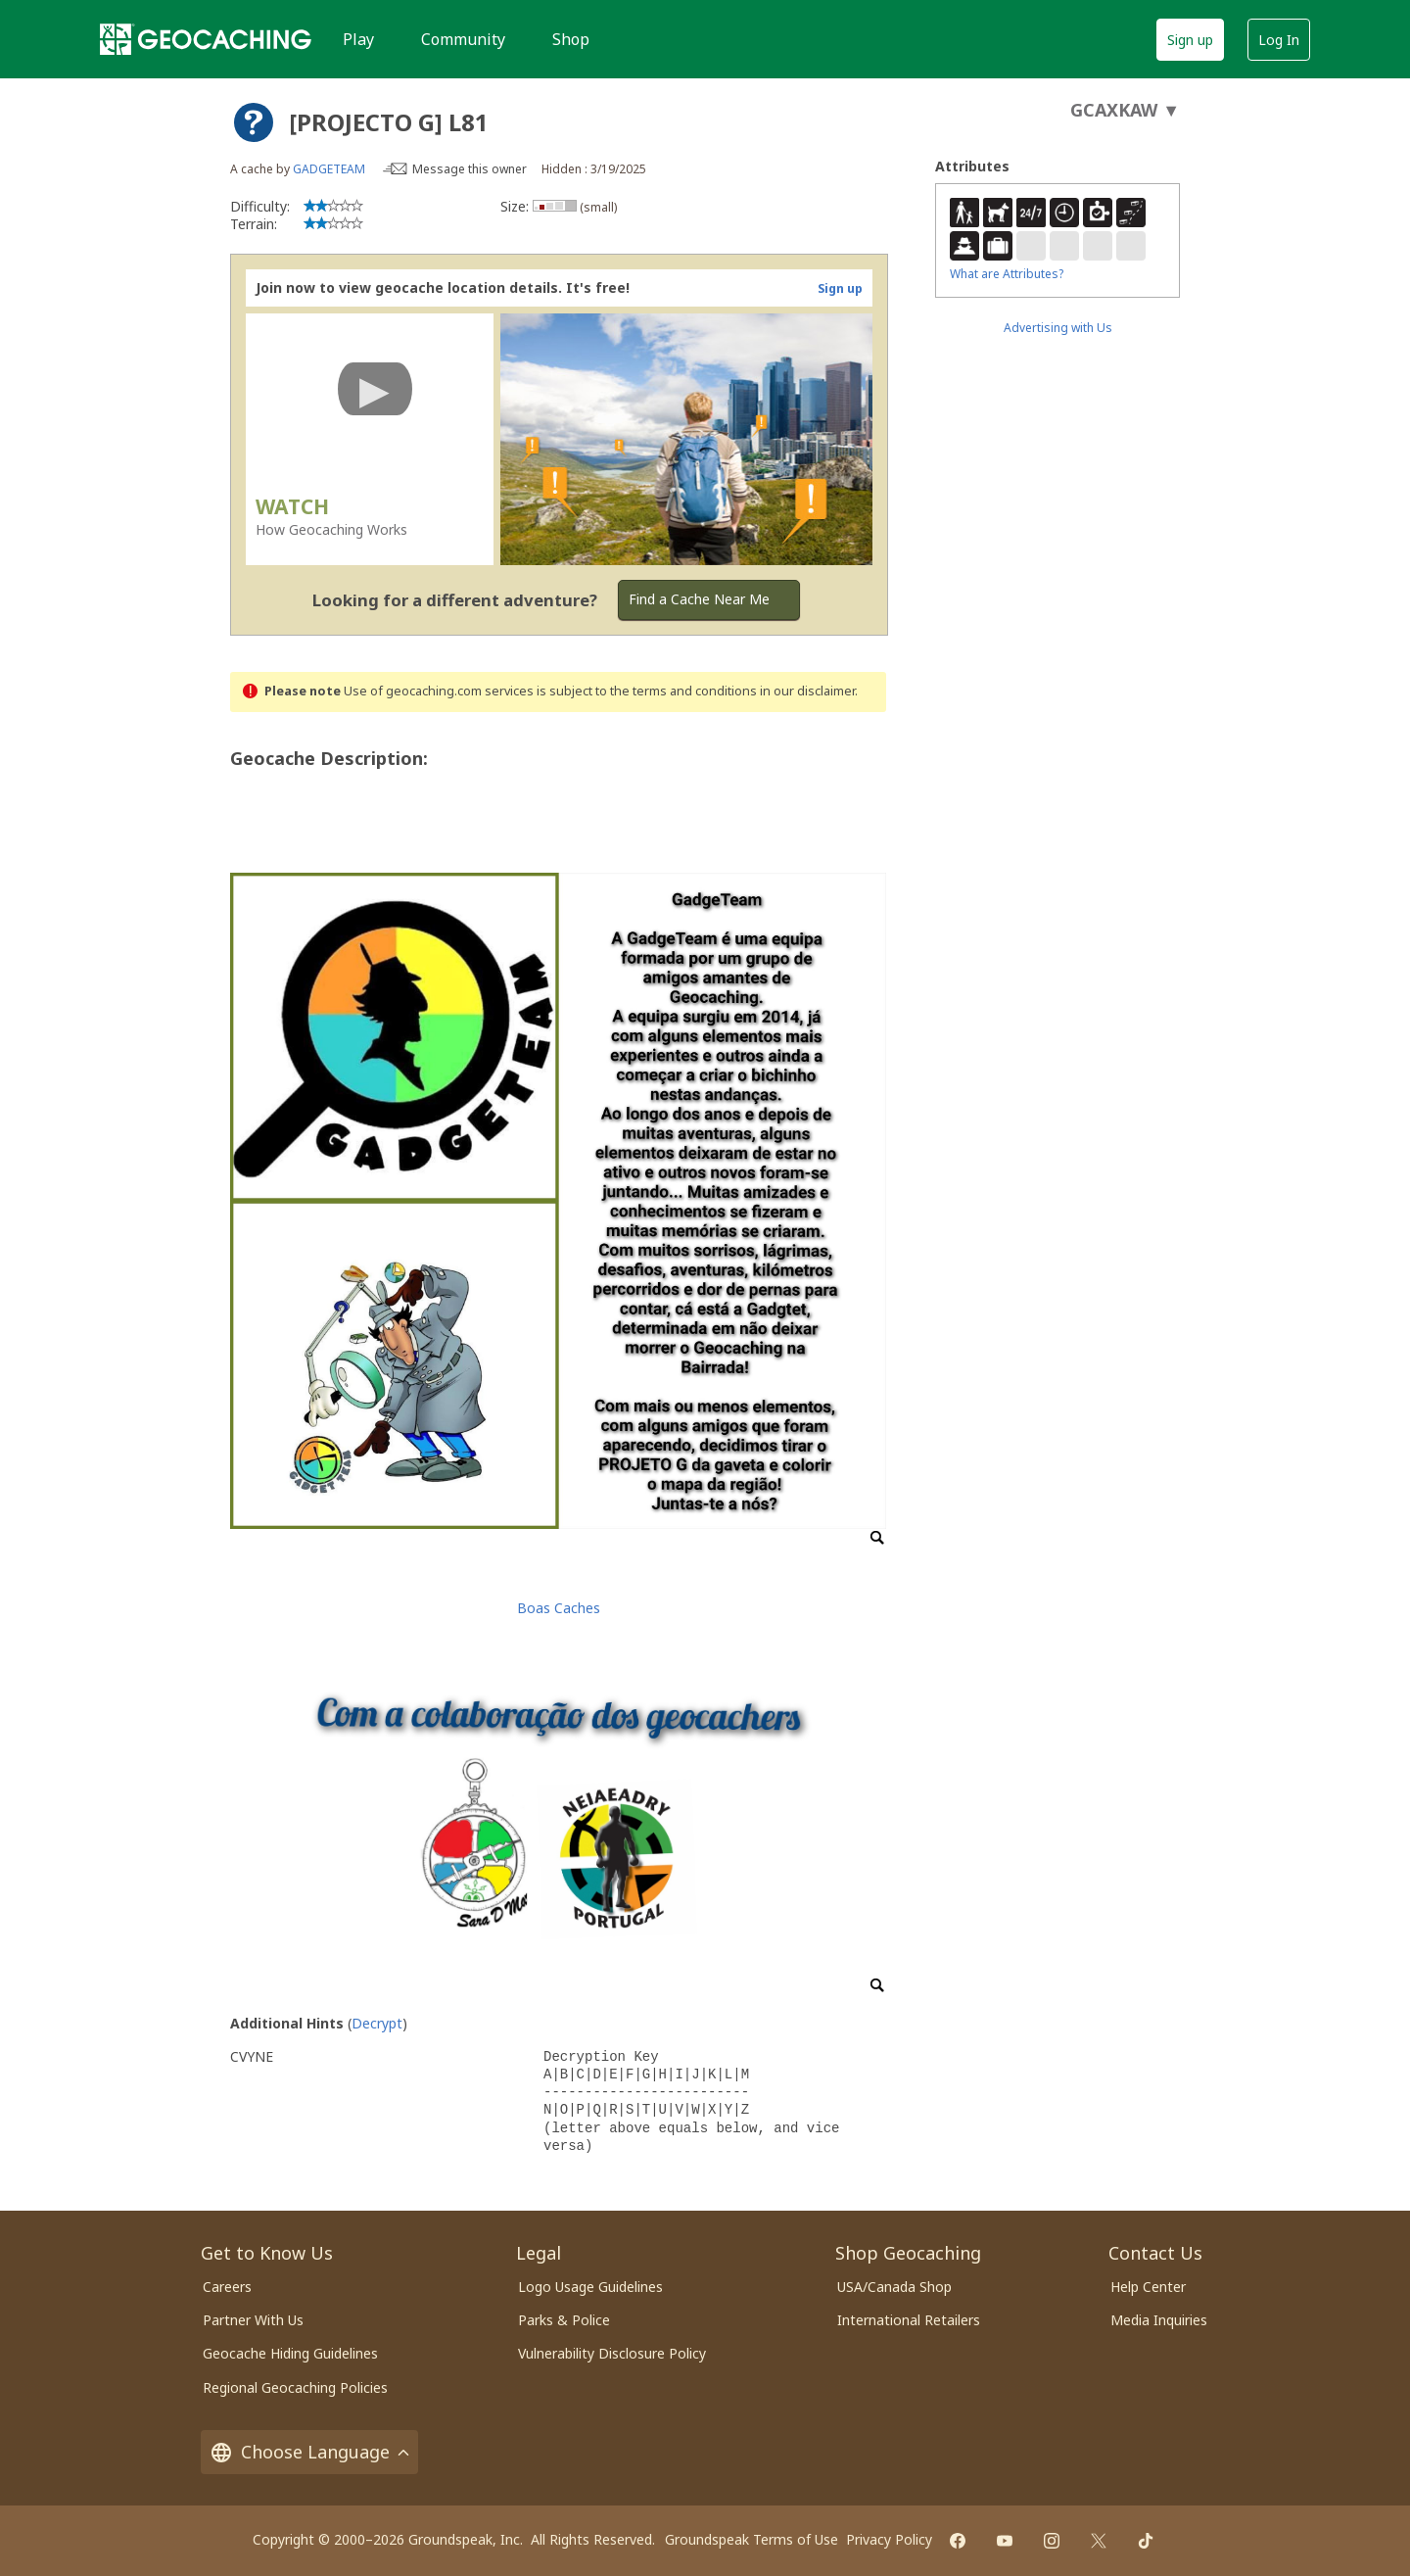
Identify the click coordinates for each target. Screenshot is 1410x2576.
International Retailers (908, 2320)
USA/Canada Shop (894, 2286)
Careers (227, 2286)
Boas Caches (558, 1607)
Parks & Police (564, 2320)
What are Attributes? (1006, 273)
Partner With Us (253, 2320)
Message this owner (469, 169)
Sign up (1190, 39)
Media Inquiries (1158, 2320)
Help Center (1148, 2286)
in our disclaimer (807, 691)
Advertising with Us (1058, 327)
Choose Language (309, 2452)
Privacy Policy (889, 2539)
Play (358, 39)
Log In (1278, 39)
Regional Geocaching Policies (295, 2387)
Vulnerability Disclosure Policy (612, 2353)
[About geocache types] (253, 122)
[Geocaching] (205, 39)
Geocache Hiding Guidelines (290, 2353)
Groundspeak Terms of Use (751, 2539)
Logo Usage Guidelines (590, 2286)
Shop (570, 39)
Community (463, 39)
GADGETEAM (329, 169)
